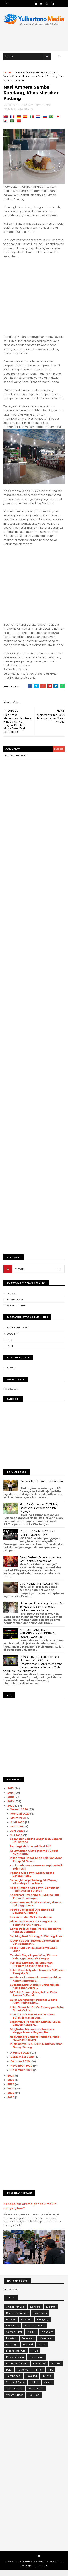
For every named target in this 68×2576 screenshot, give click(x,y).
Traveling (31, 2381)
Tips (9, 1346)
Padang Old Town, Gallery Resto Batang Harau (32, 1880)
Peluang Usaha (15, 2362)
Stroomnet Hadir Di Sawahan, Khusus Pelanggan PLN (36, 1910)
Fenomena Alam (34, 2331)
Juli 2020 (17, 1841)
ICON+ (31, 2337)
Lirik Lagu (11, 2350)
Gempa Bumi (14, 2337)
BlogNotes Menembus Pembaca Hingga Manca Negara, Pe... (32, 2037)
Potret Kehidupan (46, 73)
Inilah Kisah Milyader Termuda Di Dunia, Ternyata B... (37, 1978)
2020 (11, 1811)
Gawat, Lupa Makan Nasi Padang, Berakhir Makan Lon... (32, 2022)
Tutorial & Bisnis (15, 2388)
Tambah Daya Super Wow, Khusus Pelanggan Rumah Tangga (33, 1963)
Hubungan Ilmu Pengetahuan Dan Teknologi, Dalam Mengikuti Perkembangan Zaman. (42, 1613)
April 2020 (18, 1828)
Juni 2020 (17, 1837)
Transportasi (13, 2381)
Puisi (10, 1352)
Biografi (12, 1339)
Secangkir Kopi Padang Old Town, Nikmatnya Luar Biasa (33, 1888)
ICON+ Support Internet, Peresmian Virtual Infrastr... (34, 1948)
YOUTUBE (20, 1275)
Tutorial (47, 2381)
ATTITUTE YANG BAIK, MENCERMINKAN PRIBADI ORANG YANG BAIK (38, 1639)
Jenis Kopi (28, 2344)
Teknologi (23, 2375)
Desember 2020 (22, 2076)
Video (47, 2388)
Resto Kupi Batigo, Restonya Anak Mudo (33, 1955)
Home (7, 73)
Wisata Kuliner (12, 77)
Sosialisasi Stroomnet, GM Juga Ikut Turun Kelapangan (34, 1903)
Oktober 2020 (21, 2067)
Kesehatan (46, 2344)
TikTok (11, 1374)
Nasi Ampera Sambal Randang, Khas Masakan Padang (34, 2044)
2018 (11, 1803)
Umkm (34, 2388)
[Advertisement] (34, 299)
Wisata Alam (15, 1305)
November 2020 (22, 2071)
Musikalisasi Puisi (15, 2356)
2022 (11, 2086)
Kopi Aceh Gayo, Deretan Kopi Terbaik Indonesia (36, 1873)
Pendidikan (36, 2362)
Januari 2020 (20, 1815)
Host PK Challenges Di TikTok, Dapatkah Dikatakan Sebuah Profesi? (39, 1514)
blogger (58, 755)
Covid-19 (26, 2325)
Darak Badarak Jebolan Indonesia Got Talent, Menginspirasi (41, 1565)
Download (12, 2331)
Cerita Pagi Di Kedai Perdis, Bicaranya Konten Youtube (36, 1936)
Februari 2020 (20, 1819)
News (30, 73)
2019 (11, 1807)
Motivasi (28, 2350)
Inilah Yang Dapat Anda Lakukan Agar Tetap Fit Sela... (36, 1866)
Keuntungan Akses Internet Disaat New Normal (34, 1858)
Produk (55, 2369)
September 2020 (23, 2063)
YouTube (34, 2400)
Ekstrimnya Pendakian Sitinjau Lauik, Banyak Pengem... (35, 2029)
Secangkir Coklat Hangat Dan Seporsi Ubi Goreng (36, 1846)
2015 (11, 1794)
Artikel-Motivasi (17, 1333)
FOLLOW (57, 1275)
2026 (11, 2103)
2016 (11, 1798)
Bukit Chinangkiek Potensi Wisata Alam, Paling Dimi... (33, 2007)
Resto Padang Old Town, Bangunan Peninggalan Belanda (34, 1895)
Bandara (35, 2312)
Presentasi (39, 2369)
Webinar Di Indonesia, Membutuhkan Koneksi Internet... (35, 1985)
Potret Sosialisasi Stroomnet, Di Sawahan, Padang (32, 1917)
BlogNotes (19, 73)
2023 (11, 2090)
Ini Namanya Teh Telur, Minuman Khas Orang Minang (36, 2052)
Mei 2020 (17, 1832)
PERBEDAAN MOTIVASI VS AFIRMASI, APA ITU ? (37, 1539)
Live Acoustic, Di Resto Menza (31, 1923)
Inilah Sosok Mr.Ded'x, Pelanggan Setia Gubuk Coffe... (37, 2015)
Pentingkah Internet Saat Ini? (30, 1852)
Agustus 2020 (20, 2058)
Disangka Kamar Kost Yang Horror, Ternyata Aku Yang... (33, 1929)
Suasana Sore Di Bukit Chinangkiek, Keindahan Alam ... (35, 1992)
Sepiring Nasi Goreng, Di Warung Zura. (36, 1942)
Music (42, 2350)
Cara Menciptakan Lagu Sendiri (39, 1589)
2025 (11, 2099)
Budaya (12, 1299)
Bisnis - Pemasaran (17, 2318)
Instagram (47, 2337)
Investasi (11, 2344)
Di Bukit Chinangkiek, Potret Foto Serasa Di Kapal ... (33, 2000)
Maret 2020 (19, 1824)
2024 (11, 2094)
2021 (11, 2081)
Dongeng (43, 2325)
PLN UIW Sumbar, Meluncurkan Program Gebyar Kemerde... (31, 1970)
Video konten (14, 2394)
